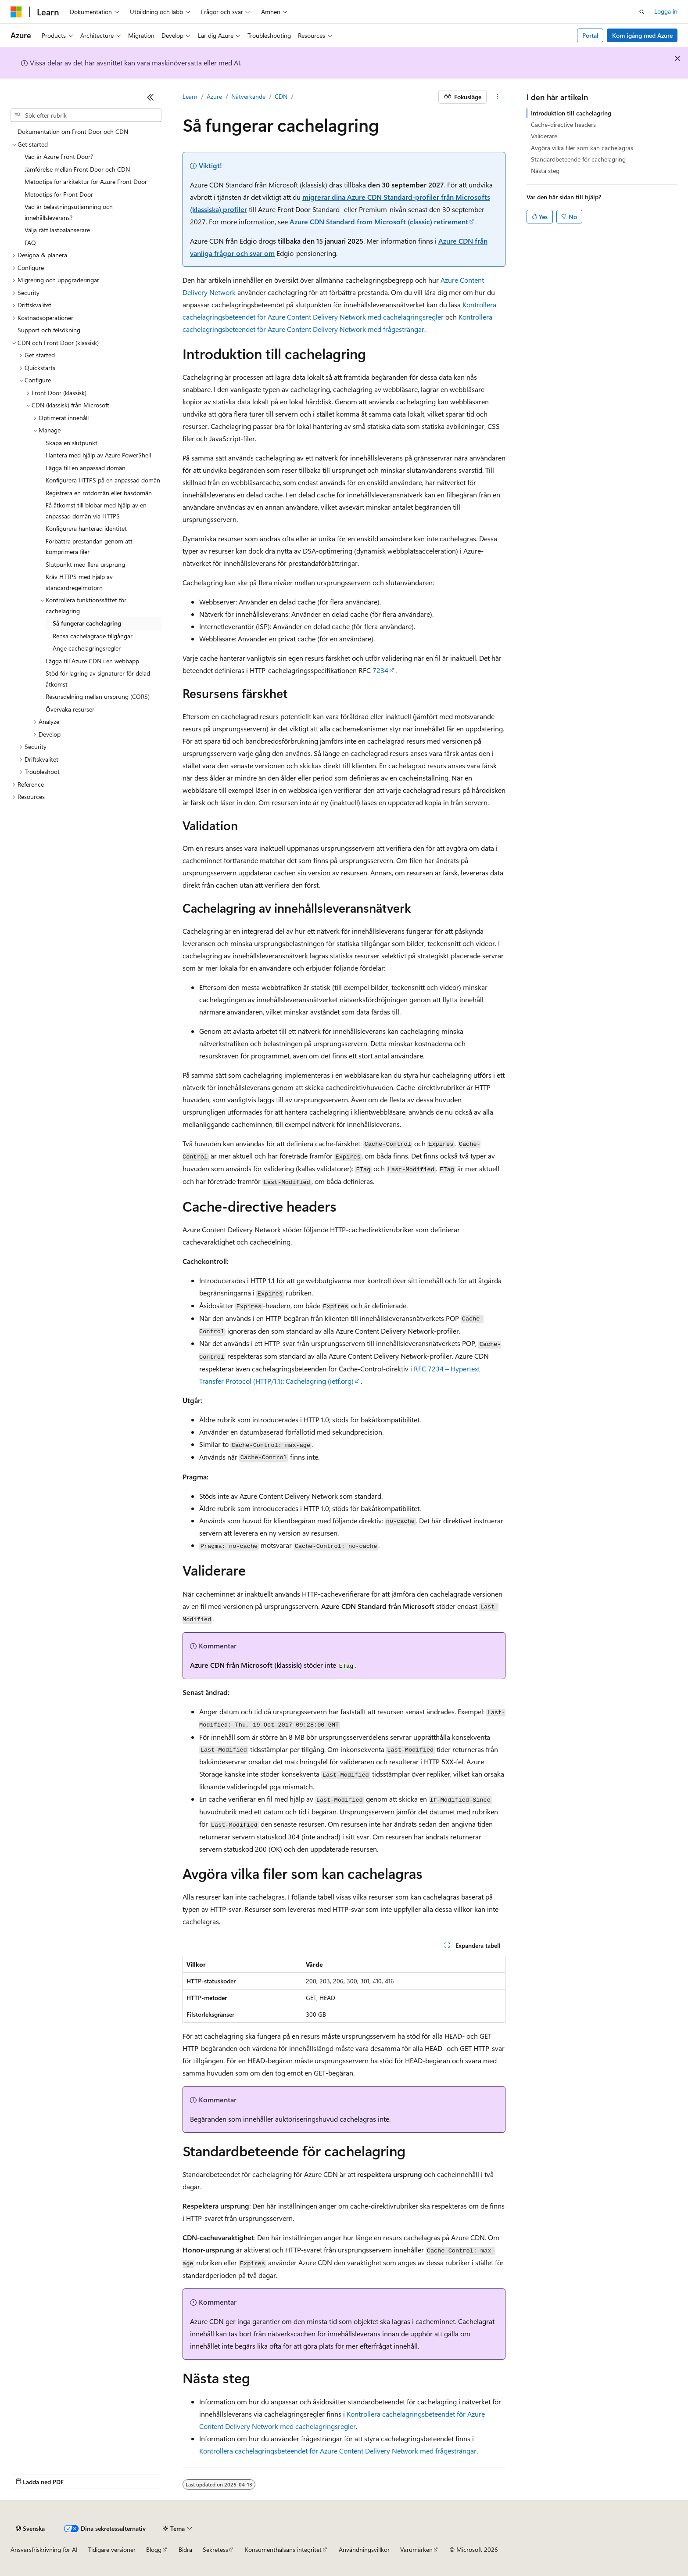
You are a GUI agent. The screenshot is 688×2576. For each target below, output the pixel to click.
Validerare (544, 136)
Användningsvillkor (364, 2549)
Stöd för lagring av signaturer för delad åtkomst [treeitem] (98, 678)
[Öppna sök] (642, 12)
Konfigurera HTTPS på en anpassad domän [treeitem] (103, 480)
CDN (281, 96)
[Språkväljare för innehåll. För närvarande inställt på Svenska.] (30, 2529)
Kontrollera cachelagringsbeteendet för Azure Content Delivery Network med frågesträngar (338, 2450)
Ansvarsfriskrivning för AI (44, 2549)
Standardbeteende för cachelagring (578, 159)
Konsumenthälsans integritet (283, 2549)
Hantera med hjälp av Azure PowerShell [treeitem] (98, 455)
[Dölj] (150, 97)
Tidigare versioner (112, 2549)
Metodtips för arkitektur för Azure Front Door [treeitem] (86, 181)
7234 (380, 670)
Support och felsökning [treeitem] (49, 330)
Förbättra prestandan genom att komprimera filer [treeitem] (89, 546)
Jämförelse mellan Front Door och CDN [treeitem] (77, 169)
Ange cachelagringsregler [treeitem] (87, 648)
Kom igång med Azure (642, 35)
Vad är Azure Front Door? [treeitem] (59, 156)
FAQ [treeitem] (30, 242)
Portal (590, 35)
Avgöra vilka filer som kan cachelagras (582, 148)
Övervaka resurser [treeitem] (70, 709)
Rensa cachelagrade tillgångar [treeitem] (93, 636)
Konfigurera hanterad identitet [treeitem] (86, 528)
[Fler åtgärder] (497, 97)
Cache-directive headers (563, 124)
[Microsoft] (16, 12)
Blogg (153, 2549)
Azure (214, 96)
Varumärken (416, 2549)
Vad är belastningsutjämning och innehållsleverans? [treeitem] (69, 212)
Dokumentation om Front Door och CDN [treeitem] (73, 131)
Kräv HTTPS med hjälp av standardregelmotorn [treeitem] (79, 582)
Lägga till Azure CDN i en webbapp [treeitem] (92, 661)
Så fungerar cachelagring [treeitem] (87, 623)
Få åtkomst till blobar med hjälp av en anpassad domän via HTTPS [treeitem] (96, 510)
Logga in (665, 11)
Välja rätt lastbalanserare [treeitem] (57, 230)
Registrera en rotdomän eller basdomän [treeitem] (99, 493)
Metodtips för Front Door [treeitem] (59, 194)
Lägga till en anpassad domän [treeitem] (85, 468)
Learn (190, 96)
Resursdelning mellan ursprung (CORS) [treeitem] (98, 696)
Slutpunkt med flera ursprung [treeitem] (85, 564)
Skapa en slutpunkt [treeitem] (71, 443)
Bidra (185, 2549)
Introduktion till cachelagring (571, 113)
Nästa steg (545, 170)
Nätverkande (248, 96)
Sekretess (215, 2549)
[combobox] (86, 115)
